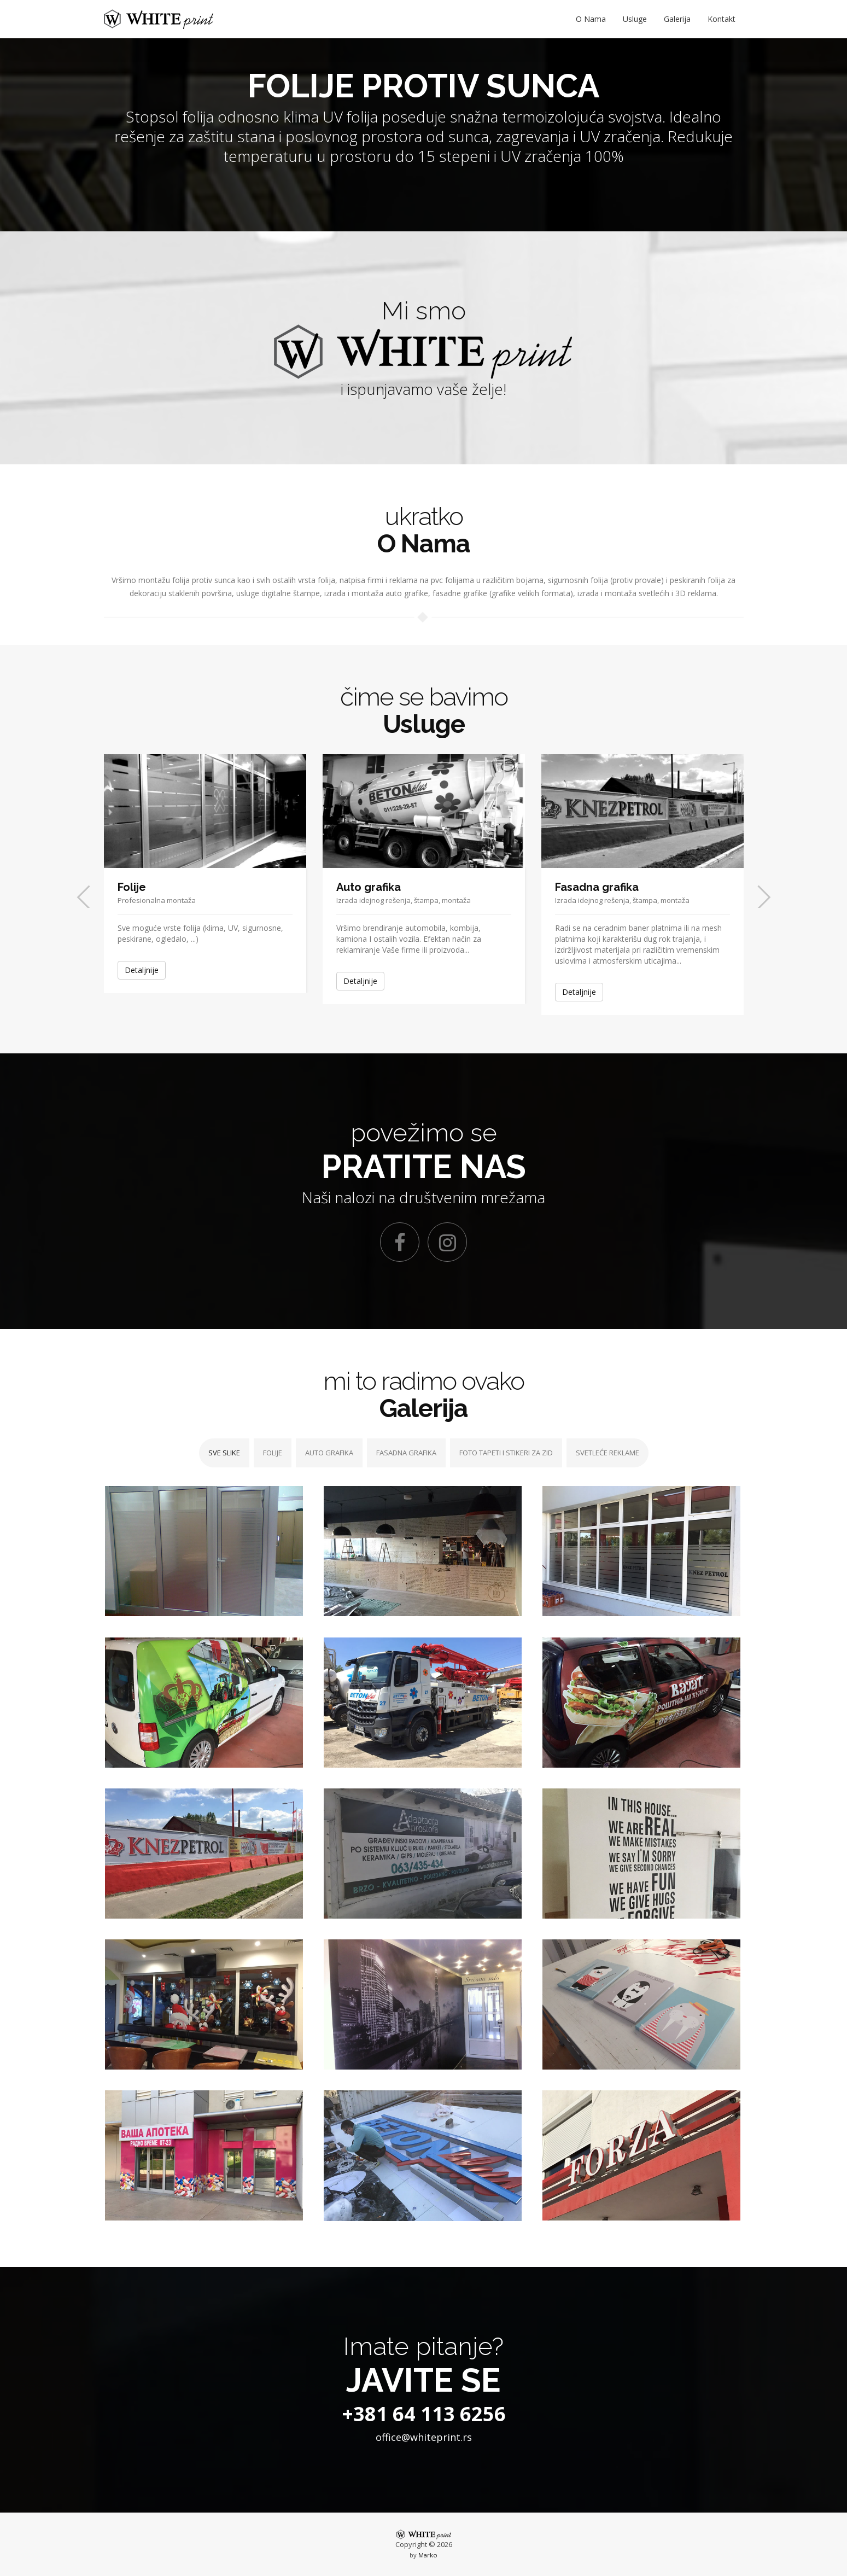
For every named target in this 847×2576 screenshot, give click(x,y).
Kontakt (721, 12)
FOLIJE (272, 1453)
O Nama (591, 12)
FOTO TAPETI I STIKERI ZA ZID (506, 1453)
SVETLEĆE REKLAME (607, 1453)
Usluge (635, 12)
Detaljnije (142, 970)
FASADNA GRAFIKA (406, 1453)
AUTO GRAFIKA (329, 1453)
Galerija (677, 12)
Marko (427, 2555)
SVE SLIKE (224, 1453)
